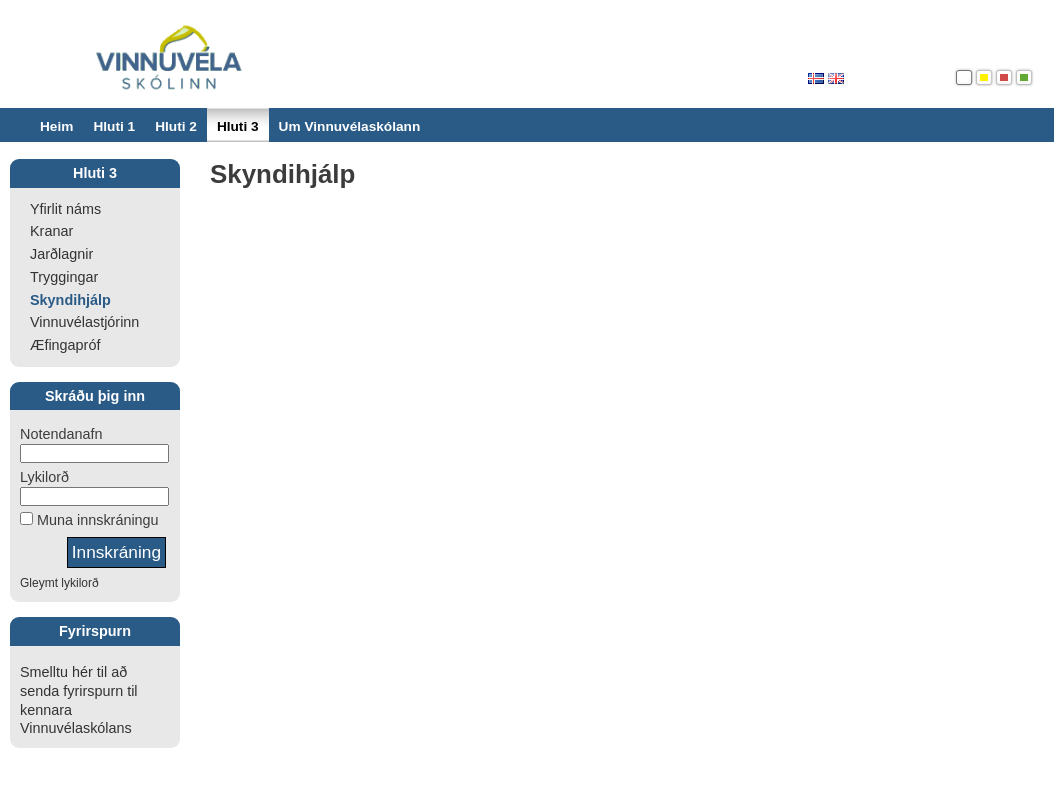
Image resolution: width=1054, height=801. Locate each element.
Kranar (51, 231)
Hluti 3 (238, 126)
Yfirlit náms (65, 209)
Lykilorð (44, 477)
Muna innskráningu (96, 520)
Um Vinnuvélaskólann (350, 126)
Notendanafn (61, 434)
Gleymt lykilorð (59, 583)
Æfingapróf (65, 345)
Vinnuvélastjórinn (84, 322)
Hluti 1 (114, 126)
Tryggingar (64, 277)
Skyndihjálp (70, 300)
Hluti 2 (176, 126)
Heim (56, 126)
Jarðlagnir (61, 254)
